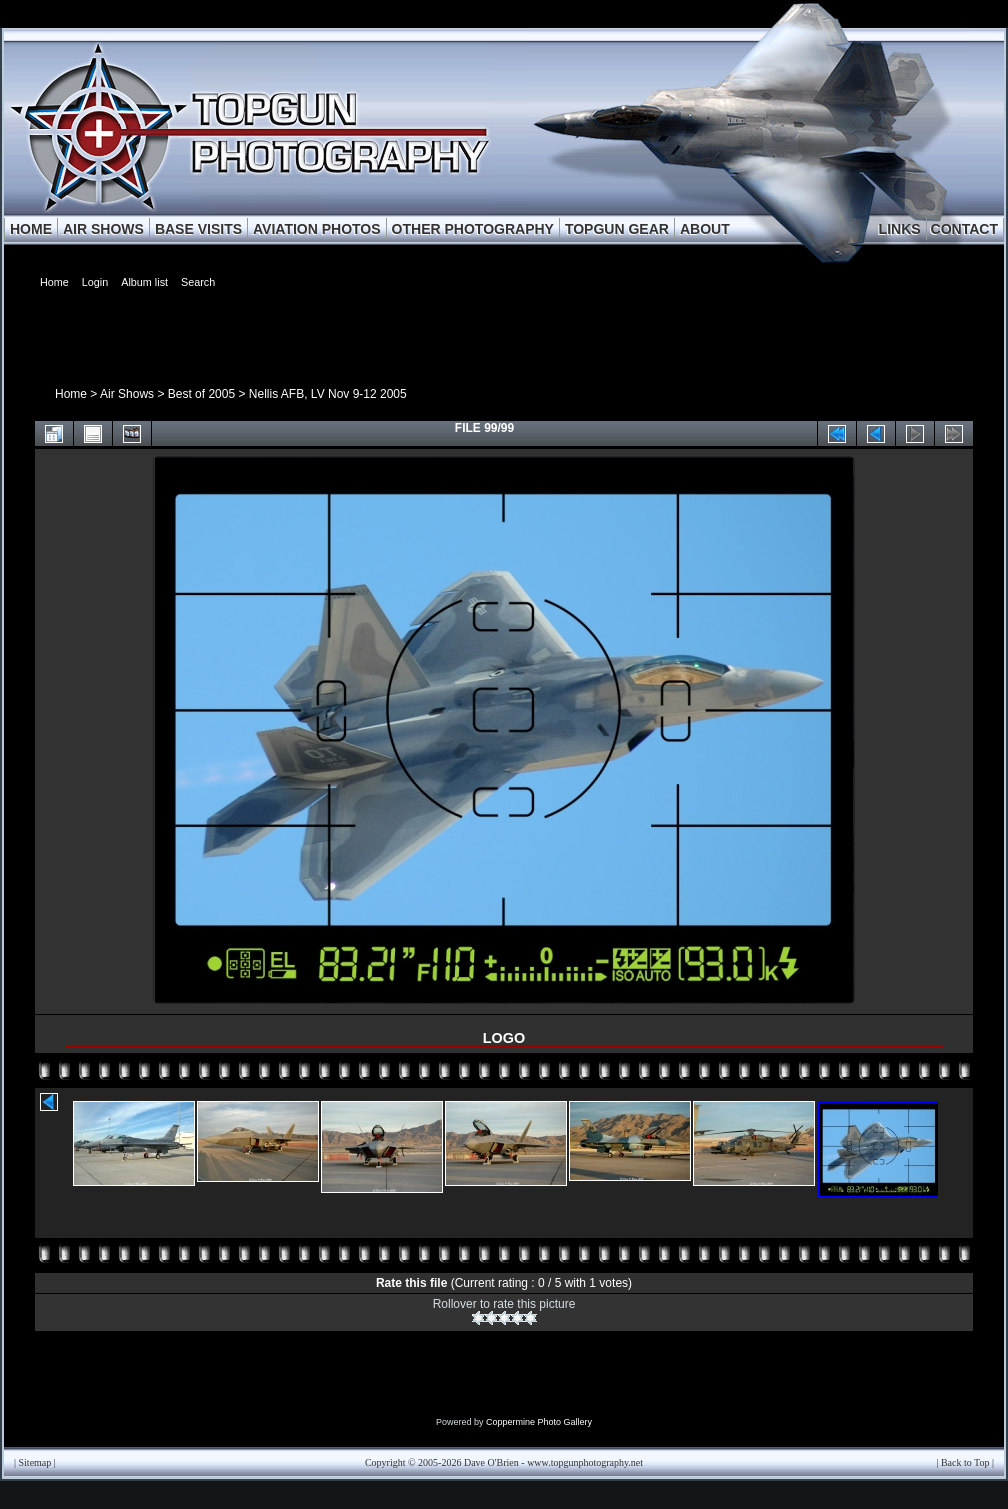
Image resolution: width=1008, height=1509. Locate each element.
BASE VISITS (198, 229)
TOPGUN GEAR (617, 229)
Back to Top (965, 1462)
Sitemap (35, 1462)
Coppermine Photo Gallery (539, 1422)
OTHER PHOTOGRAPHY (473, 229)
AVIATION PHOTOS (317, 229)
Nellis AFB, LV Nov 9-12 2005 (328, 394)
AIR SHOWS (103, 229)
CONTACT (964, 229)
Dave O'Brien (491, 1462)
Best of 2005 (201, 394)
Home (71, 394)
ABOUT (705, 229)
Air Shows (127, 394)
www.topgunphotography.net (585, 1462)
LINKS (900, 229)
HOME (31, 229)
